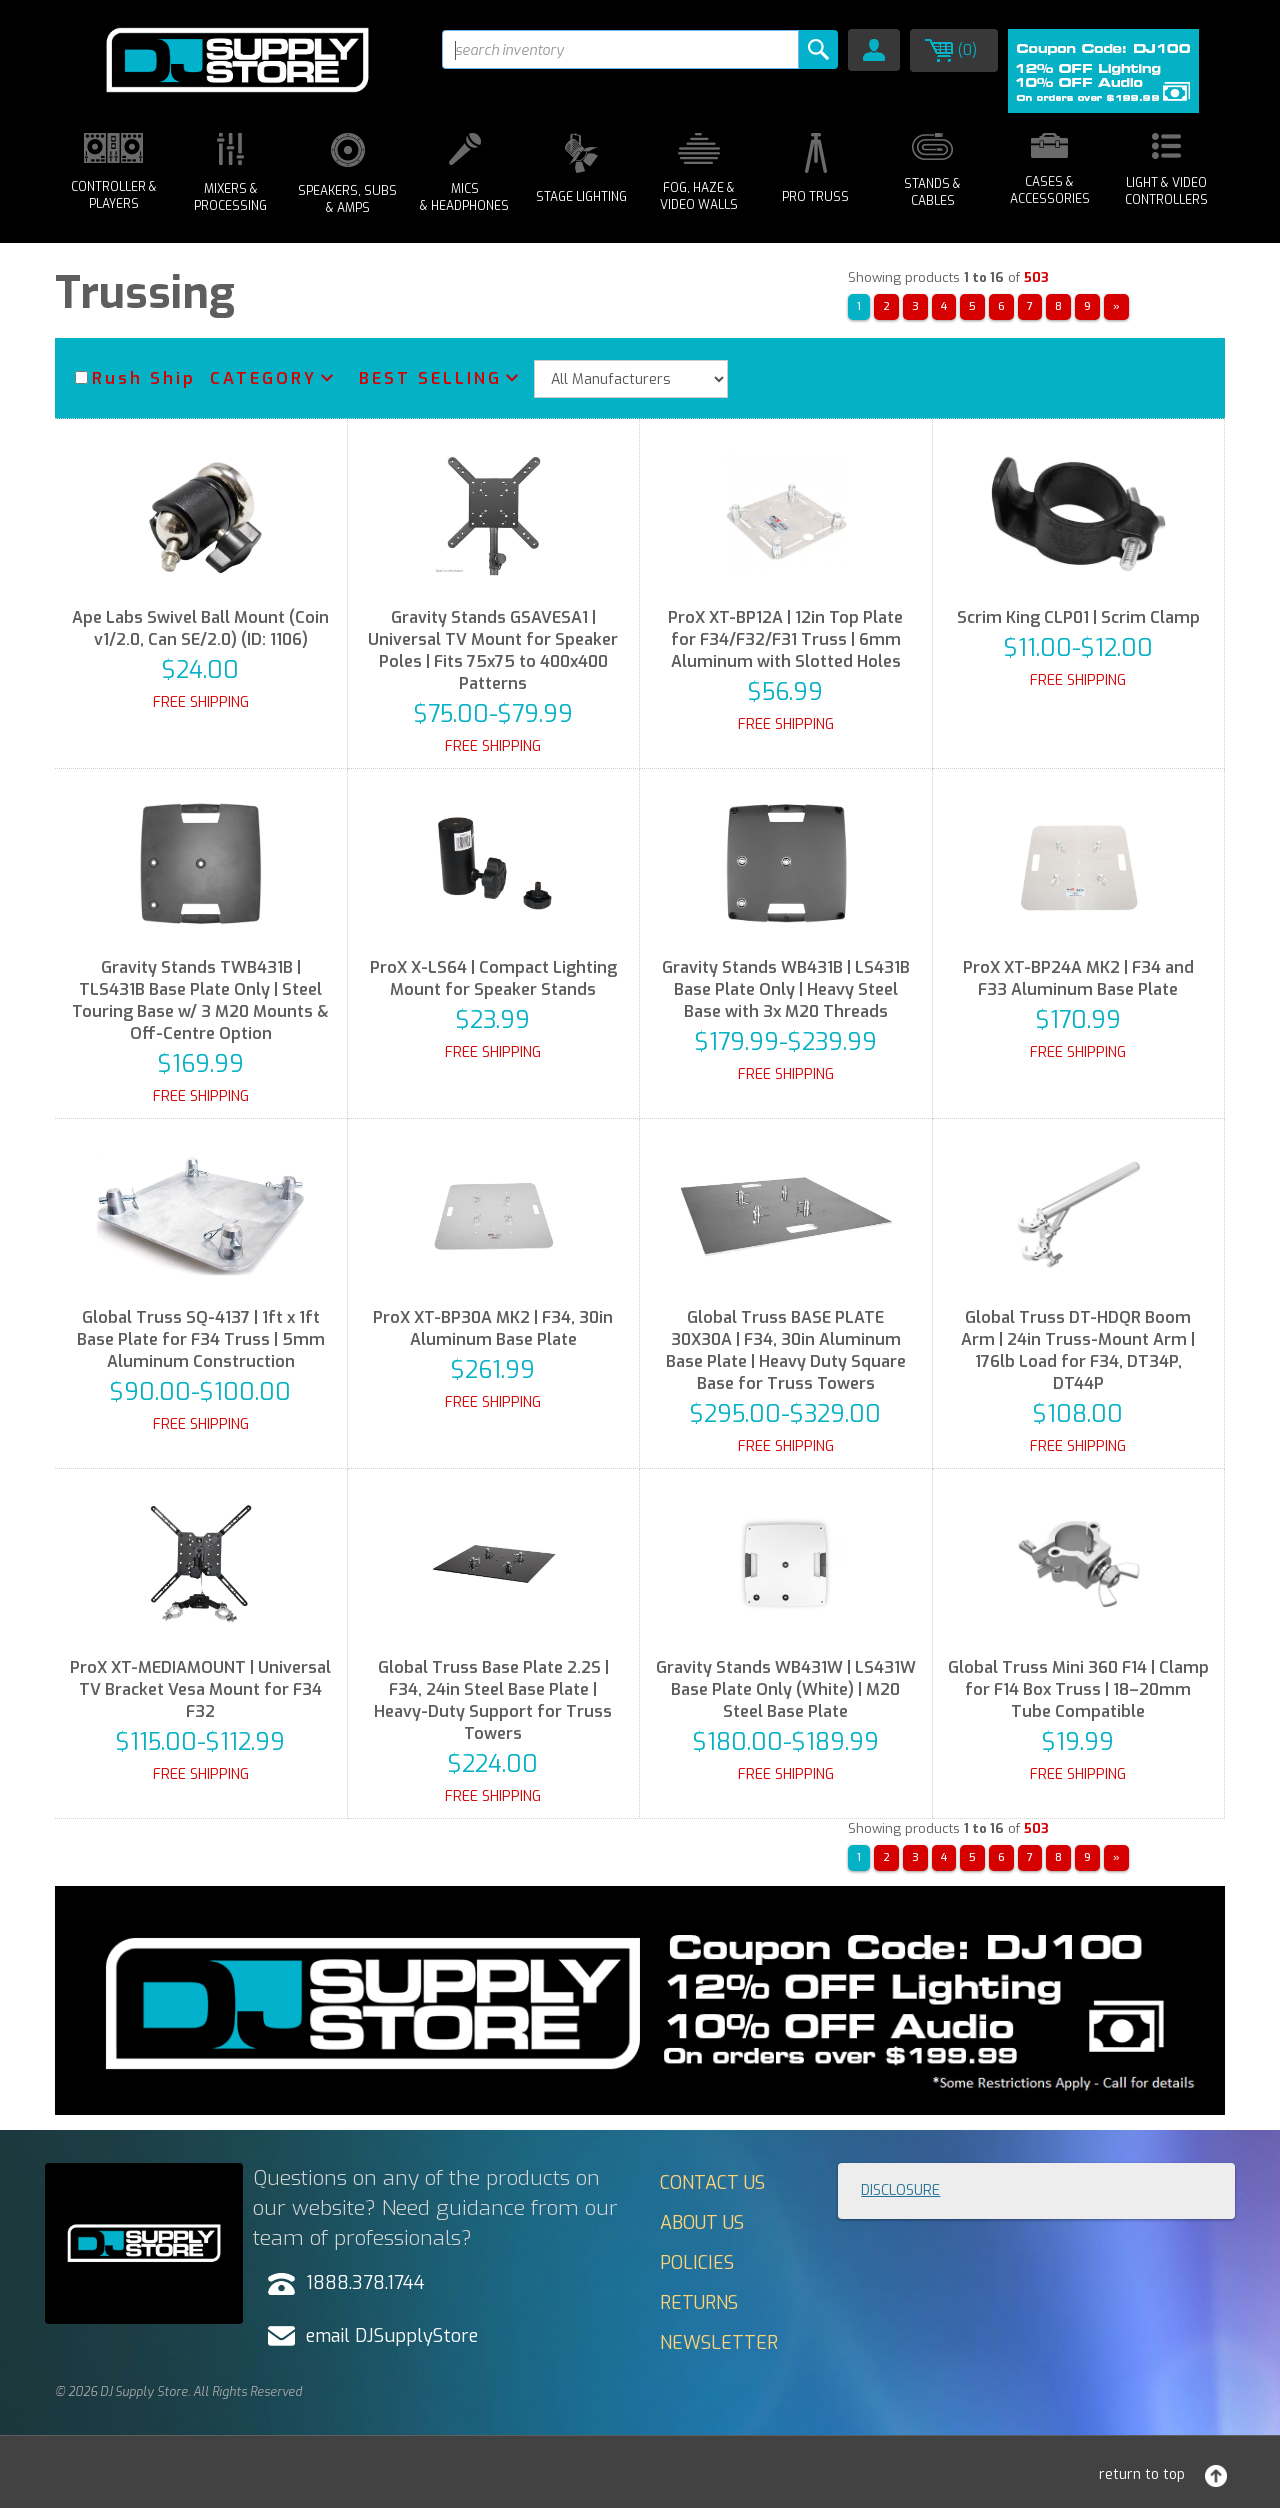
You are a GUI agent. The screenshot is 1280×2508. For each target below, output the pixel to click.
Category (263, 378)
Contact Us (712, 2183)
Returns (699, 2303)
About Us (702, 2223)
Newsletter (719, 2343)
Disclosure (900, 2190)
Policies (697, 2263)
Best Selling (430, 378)
